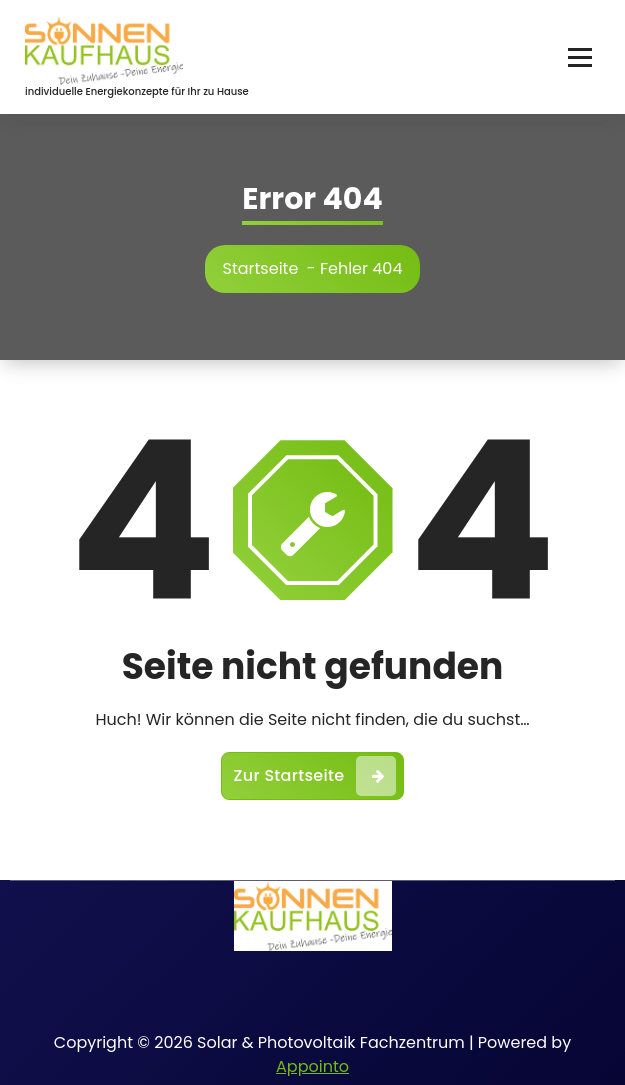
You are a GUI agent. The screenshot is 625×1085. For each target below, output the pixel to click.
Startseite (261, 268)
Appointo (312, 1066)
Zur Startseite (315, 776)
